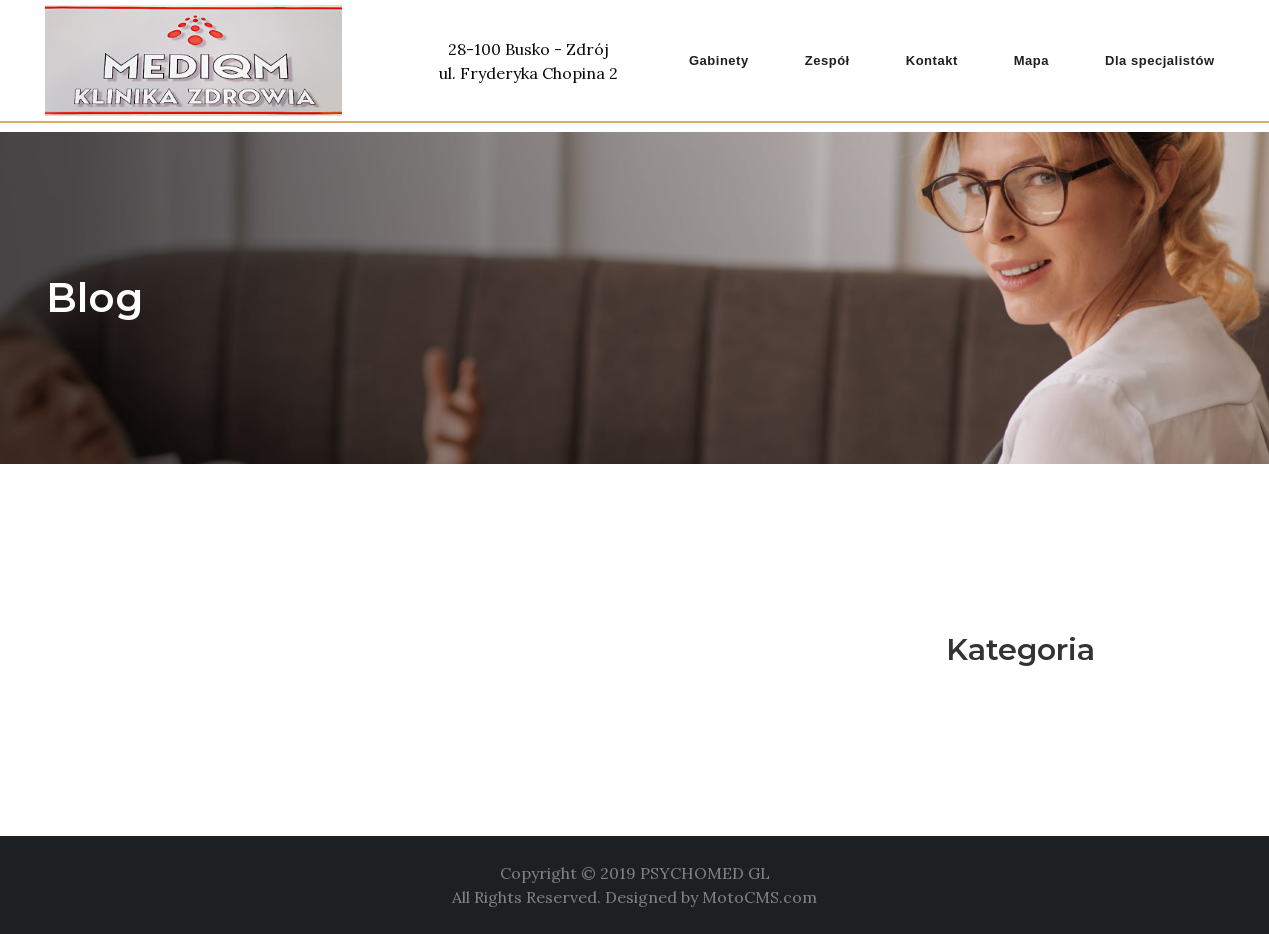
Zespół (827, 60)
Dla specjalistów (1159, 60)
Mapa (1031, 60)
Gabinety (719, 60)
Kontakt (932, 60)
